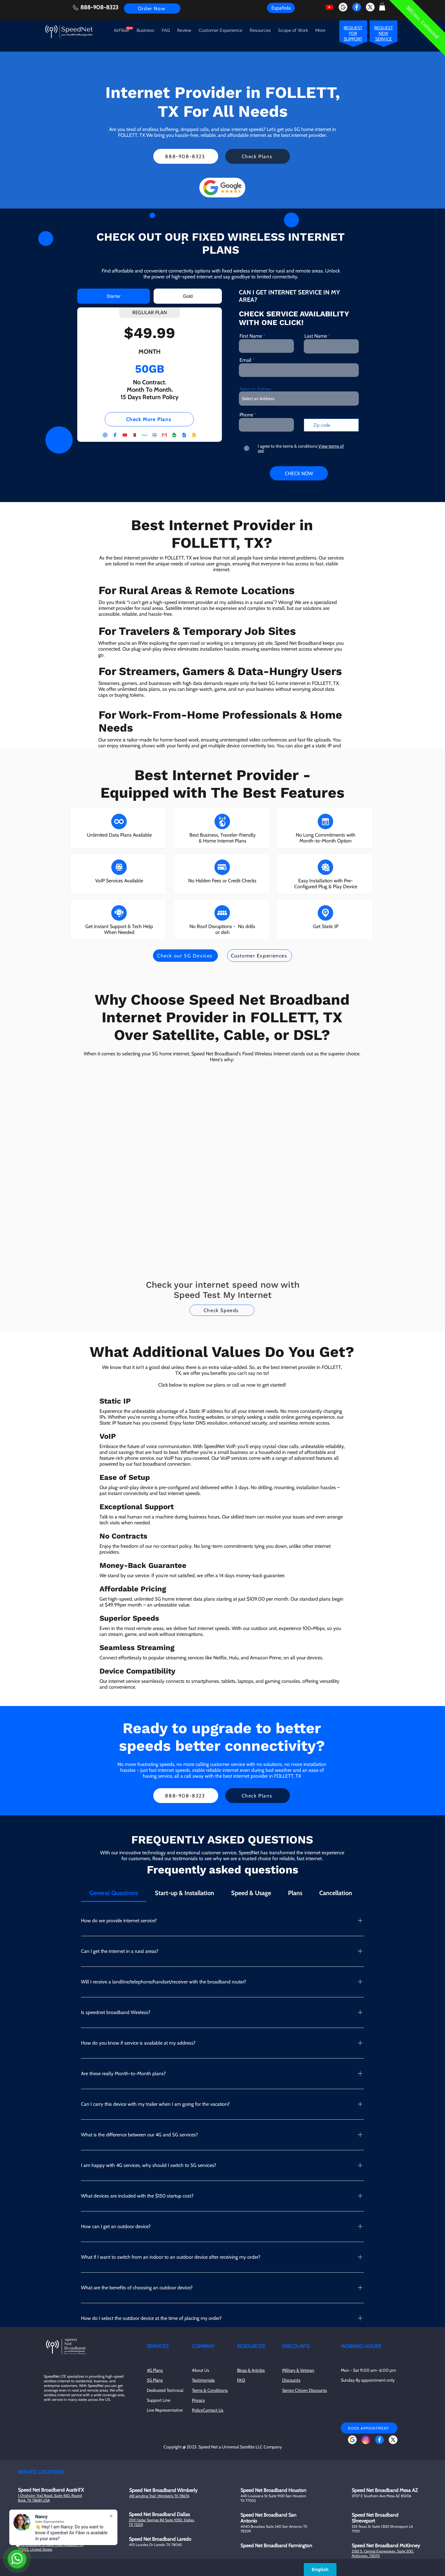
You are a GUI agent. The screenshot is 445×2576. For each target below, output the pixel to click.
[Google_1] (343, 7)
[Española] (281, 8)
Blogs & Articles (251, 2370)
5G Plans (155, 2380)
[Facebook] (356, 7)
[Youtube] (329, 7)
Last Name (315, 336)
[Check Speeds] (221, 1310)
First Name (250, 336)
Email (245, 360)
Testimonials (203, 2380)
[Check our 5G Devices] (185, 955)
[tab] (113, 296)
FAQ (241, 2380)
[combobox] (299, 398)
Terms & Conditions (210, 2390)
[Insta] (366, 2439)
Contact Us (213, 2410)
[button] (382, 7)
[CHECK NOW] (299, 473)
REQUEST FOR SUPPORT (353, 33)
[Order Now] (152, 8)
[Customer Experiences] (259, 955)
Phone (246, 414)
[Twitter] (370, 7)
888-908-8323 (99, 7)
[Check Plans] (257, 156)
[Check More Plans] (149, 419)
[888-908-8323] (185, 156)
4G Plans (155, 2370)
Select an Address (255, 389)
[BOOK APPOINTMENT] (369, 2428)
